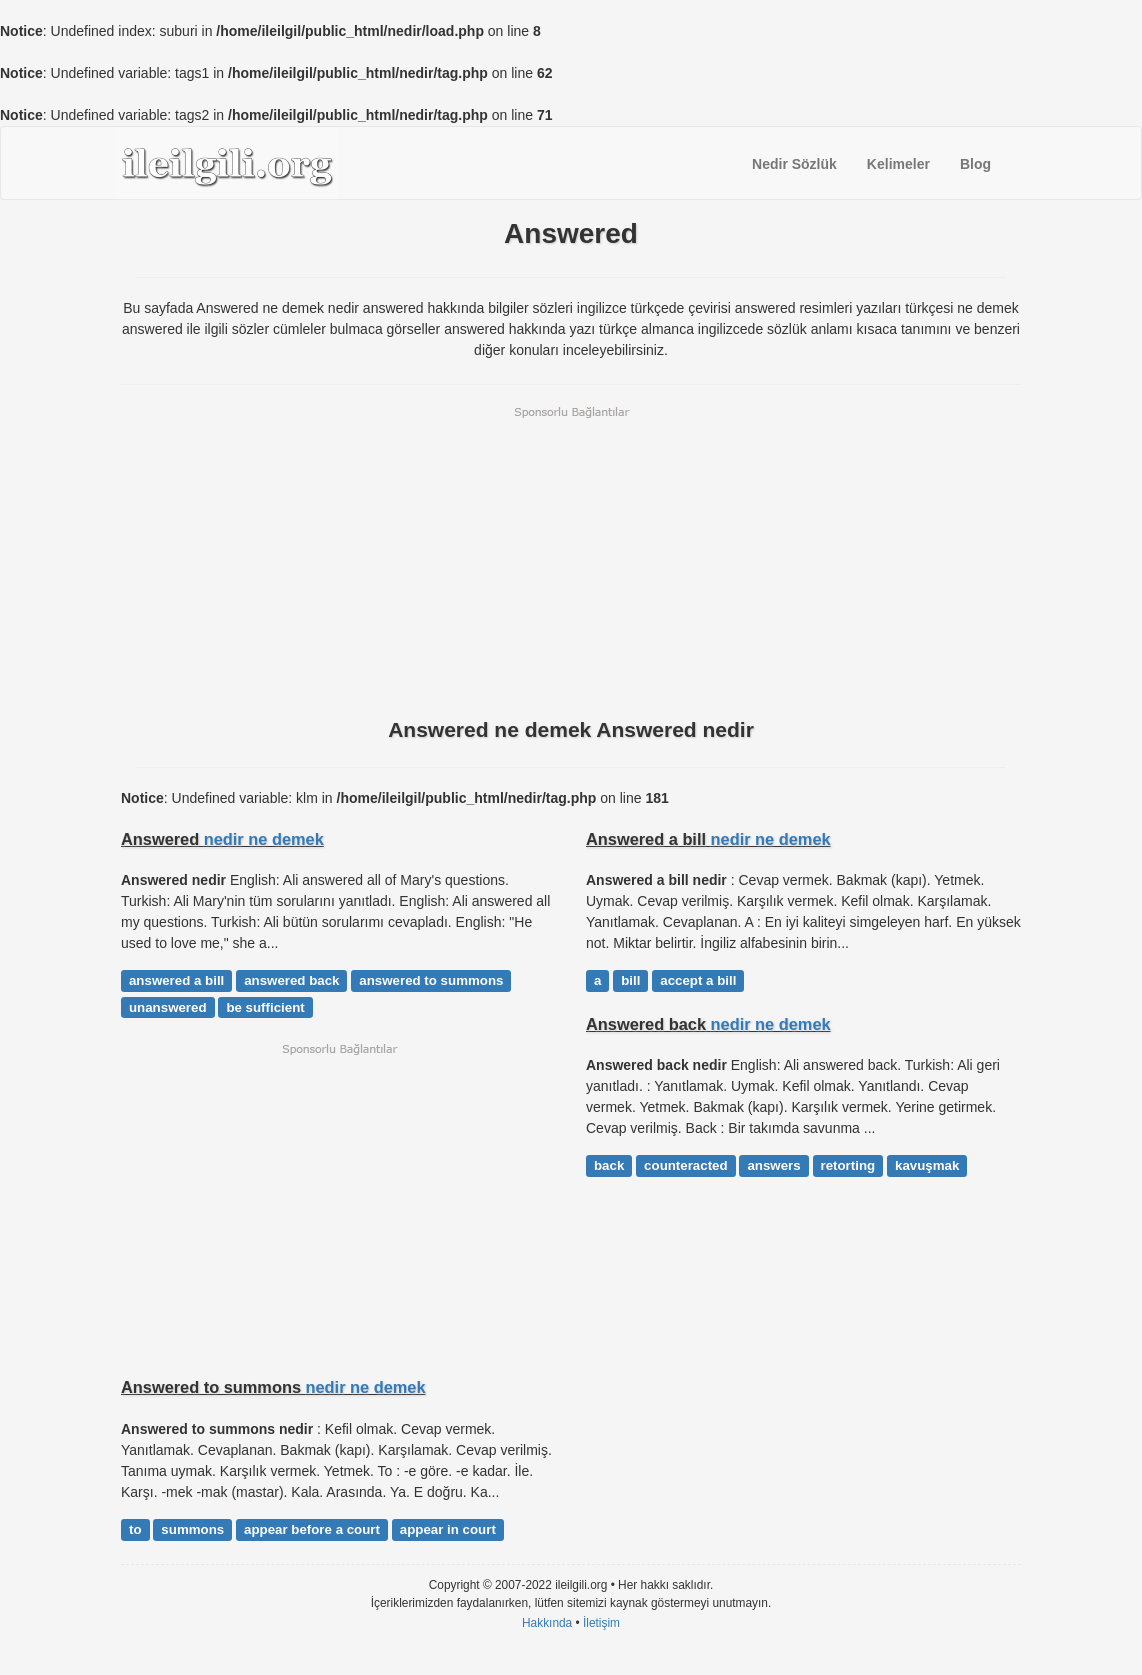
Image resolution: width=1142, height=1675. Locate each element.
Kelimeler (898, 164)
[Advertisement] (571, 560)
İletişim (601, 1623)
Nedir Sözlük (794, 164)
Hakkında (547, 1623)
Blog (975, 164)
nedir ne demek (264, 839)
